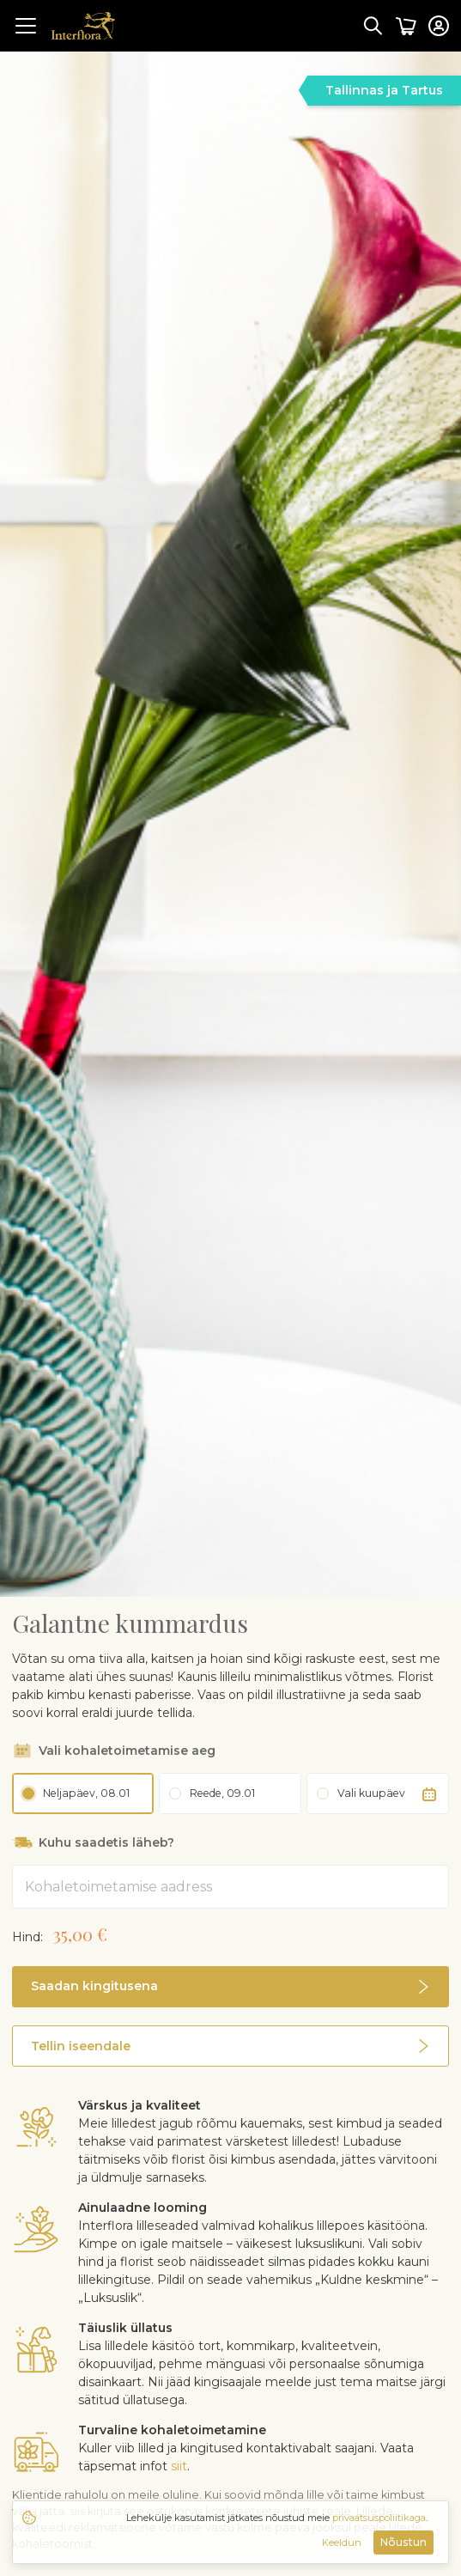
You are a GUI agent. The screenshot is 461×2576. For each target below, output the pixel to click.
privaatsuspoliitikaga (379, 2518)
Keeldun (341, 2542)
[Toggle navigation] (26, 26)
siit (179, 2389)
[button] (230, 1969)
